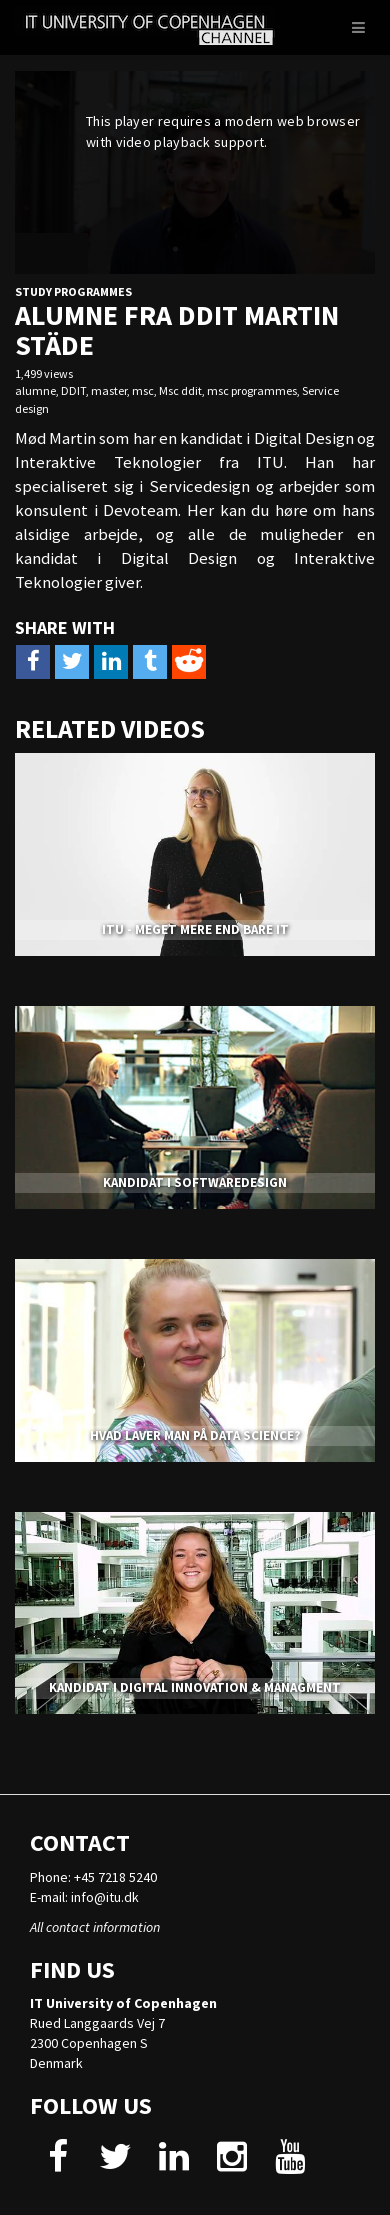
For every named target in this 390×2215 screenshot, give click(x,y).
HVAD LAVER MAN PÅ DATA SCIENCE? (195, 1435)
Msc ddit (180, 390)
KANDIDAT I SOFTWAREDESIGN (195, 1182)
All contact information (95, 1927)
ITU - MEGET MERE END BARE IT (195, 929)
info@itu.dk (105, 1897)
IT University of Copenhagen (123, 2003)
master (109, 390)
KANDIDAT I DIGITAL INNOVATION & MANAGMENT (195, 1687)
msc (143, 390)
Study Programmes (73, 291)
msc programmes (252, 390)
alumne (35, 390)
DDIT (73, 390)
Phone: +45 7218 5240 (93, 1877)
